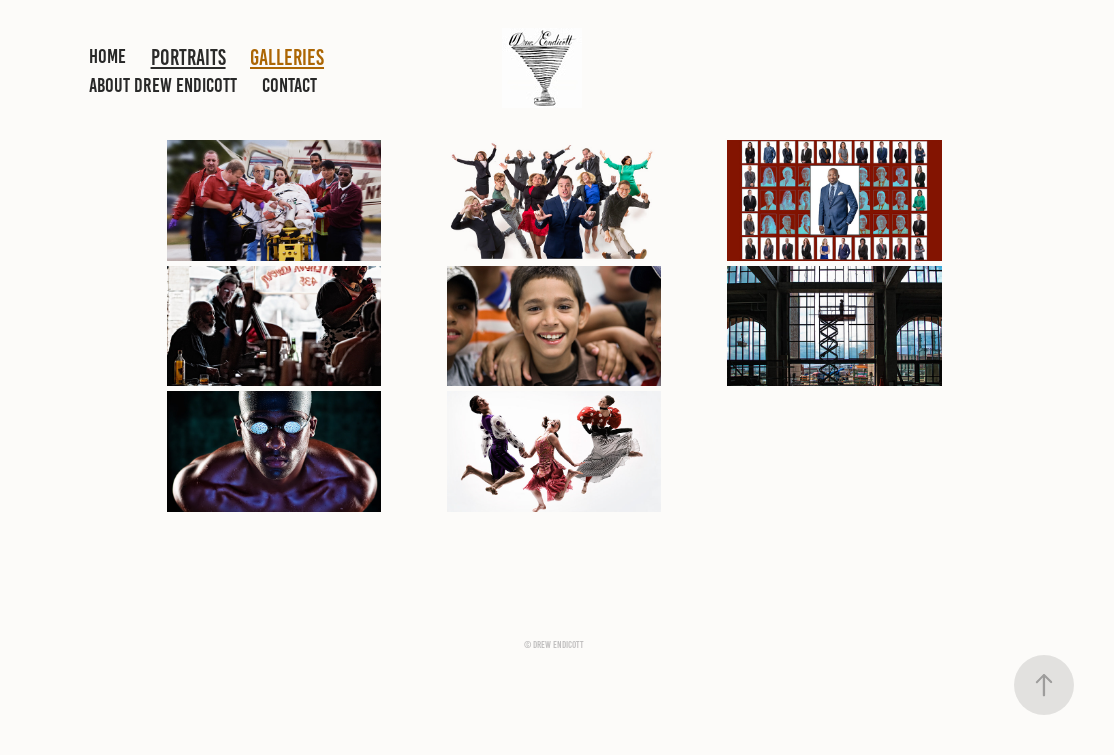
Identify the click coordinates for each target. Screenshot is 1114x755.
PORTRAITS (188, 57)
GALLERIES (287, 57)
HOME (107, 56)
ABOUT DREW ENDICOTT (163, 85)
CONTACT (289, 85)
